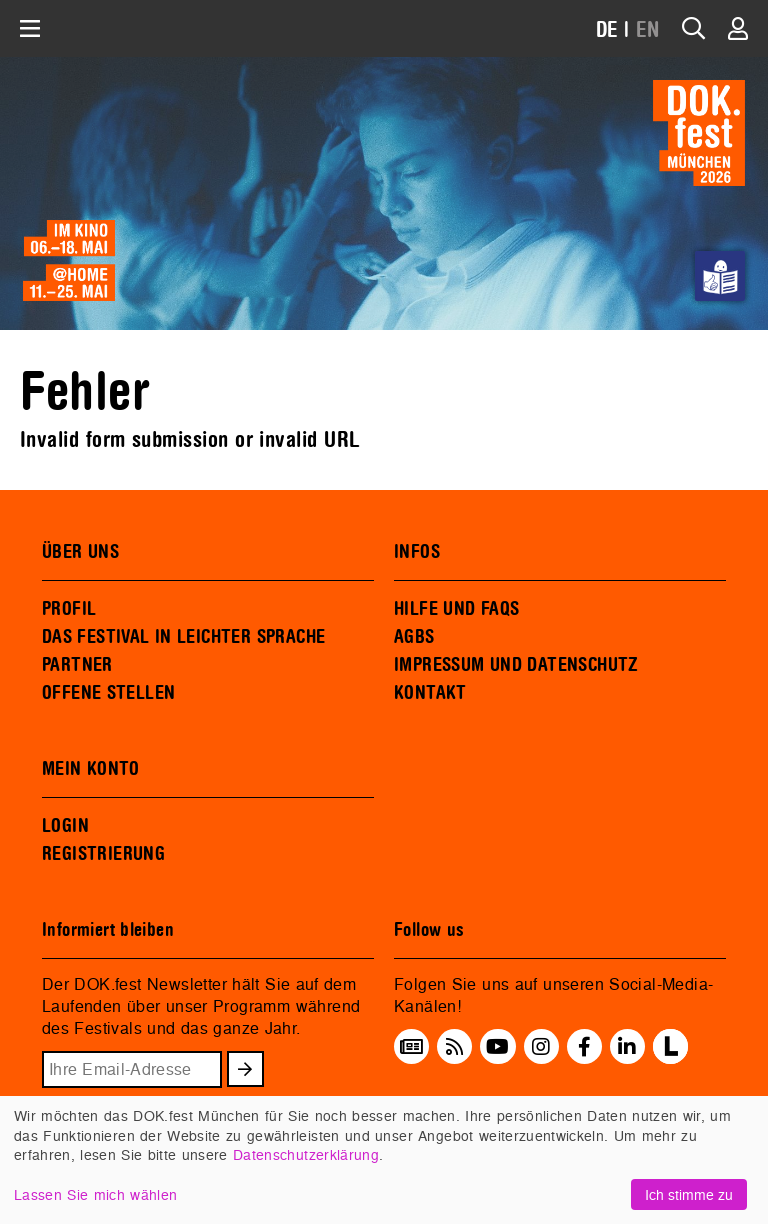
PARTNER (77, 665)
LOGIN (65, 826)
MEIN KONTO (91, 769)
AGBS (414, 637)
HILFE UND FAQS (456, 609)
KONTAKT (430, 693)
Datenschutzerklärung (306, 1154)
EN (648, 30)
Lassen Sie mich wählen (95, 1194)
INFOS (417, 552)
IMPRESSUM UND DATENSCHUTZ (516, 665)
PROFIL (69, 609)
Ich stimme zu (689, 1194)
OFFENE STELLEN (108, 693)
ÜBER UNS (80, 552)
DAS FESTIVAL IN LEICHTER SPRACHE (183, 637)
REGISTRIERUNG (103, 854)
